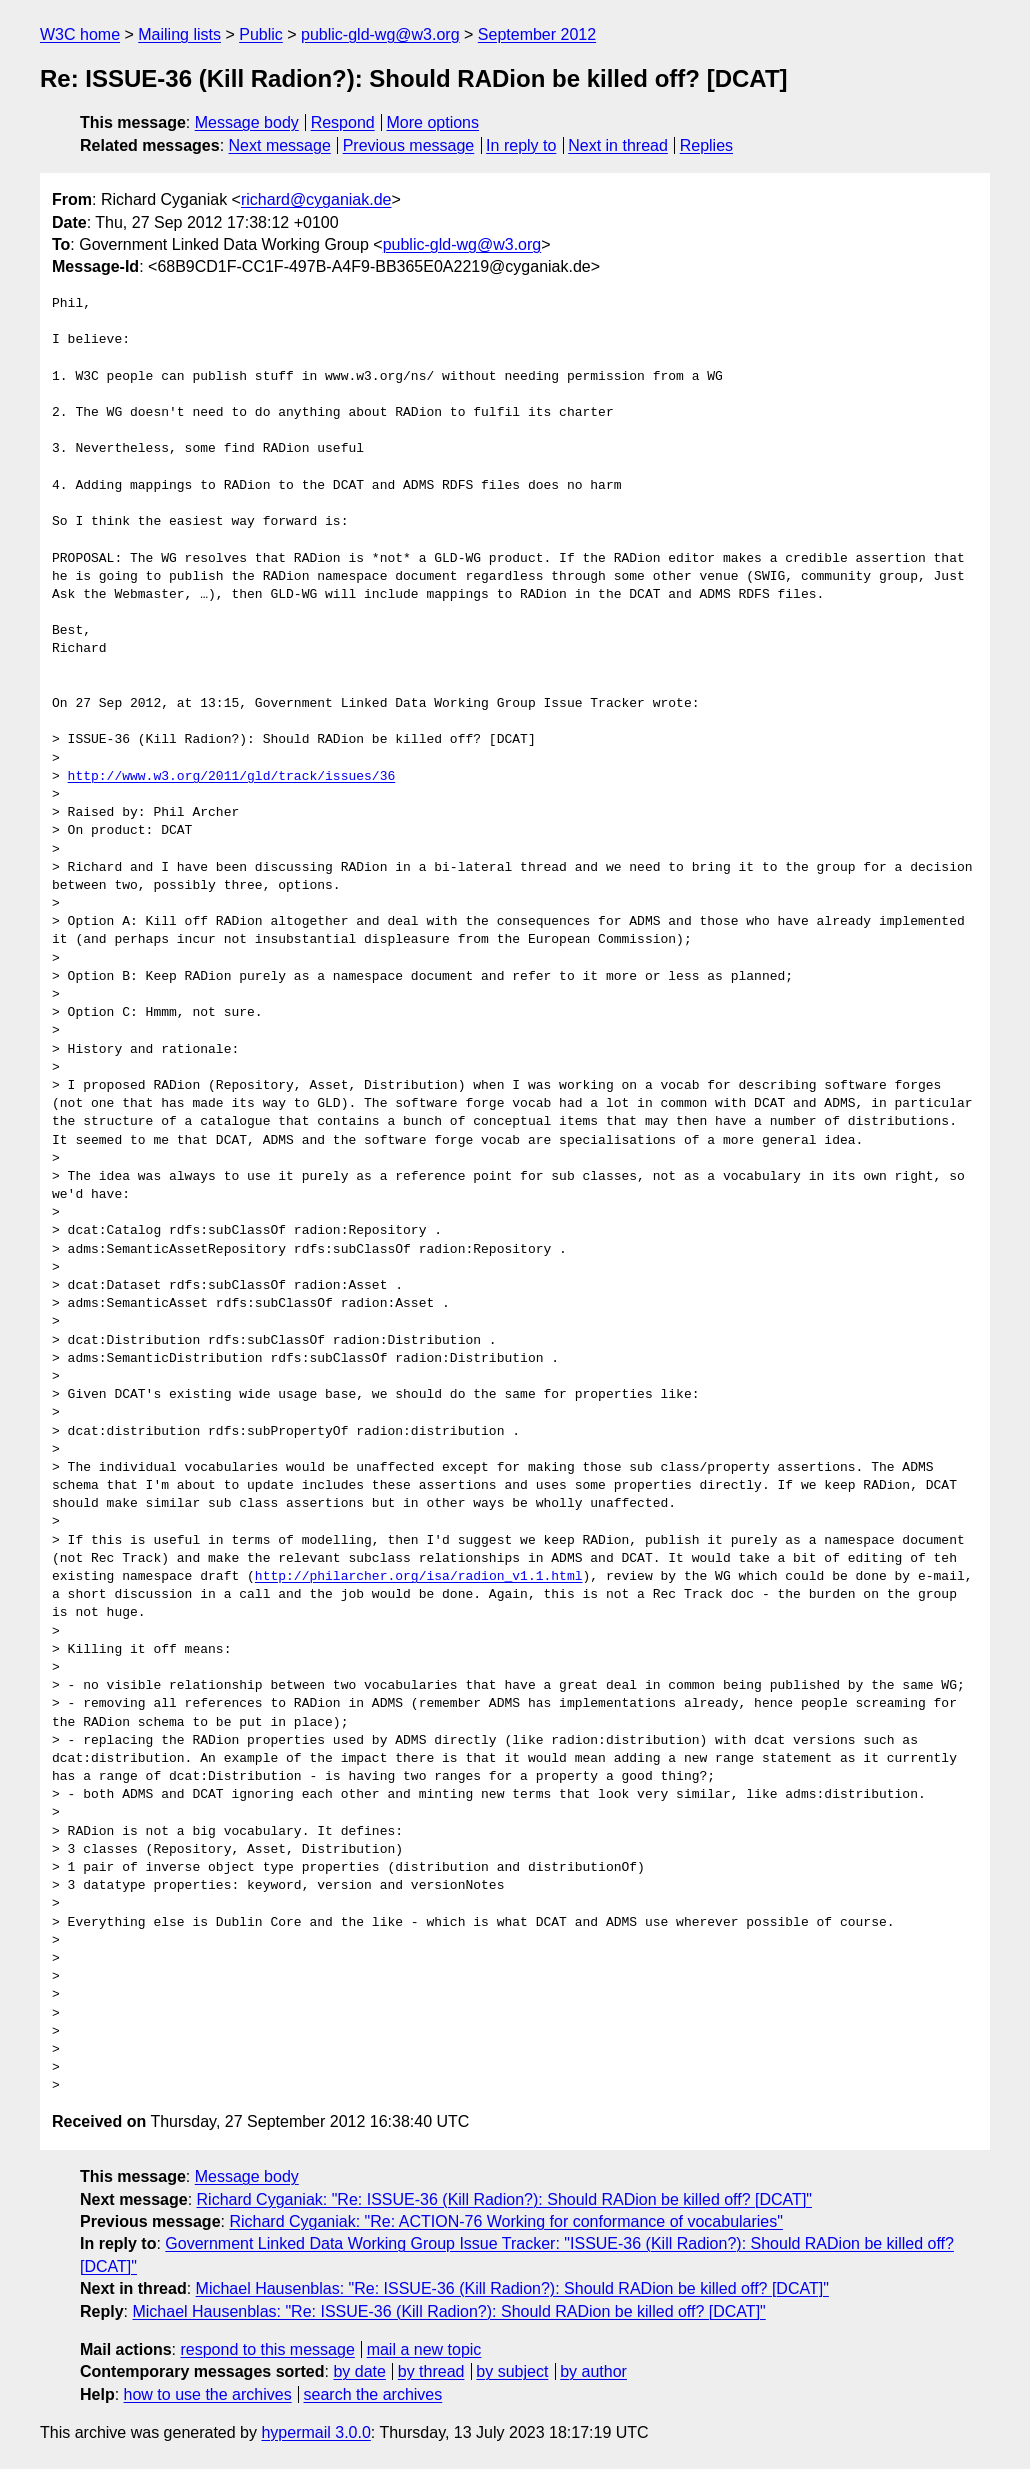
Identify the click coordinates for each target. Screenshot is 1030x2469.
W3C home (80, 34)
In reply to (521, 145)
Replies (706, 145)
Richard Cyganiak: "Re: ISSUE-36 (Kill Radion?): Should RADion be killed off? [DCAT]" (504, 2199)
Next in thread (618, 145)
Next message (280, 145)
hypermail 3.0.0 (315, 2432)
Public (261, 34)
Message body (247, 122)
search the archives (373, 2394)
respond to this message (267, 2349)
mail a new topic (424, 2349)
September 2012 (537, 34)
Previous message (409, 145)
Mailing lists (179, 34)
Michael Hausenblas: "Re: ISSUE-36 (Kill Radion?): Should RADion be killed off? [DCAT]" (512, 2288)
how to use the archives (208, 2394)
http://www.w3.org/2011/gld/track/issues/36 (232, 777)
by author (593, 2371)
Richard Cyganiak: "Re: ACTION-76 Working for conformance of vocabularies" (506, 2221)
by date (359, 2371)
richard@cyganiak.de (316, 199)
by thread (431, 2371)
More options (433, 122)
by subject (512, 2371)
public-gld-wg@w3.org (380, 34)
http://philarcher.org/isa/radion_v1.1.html (419, 1577)
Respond (343, 122)
